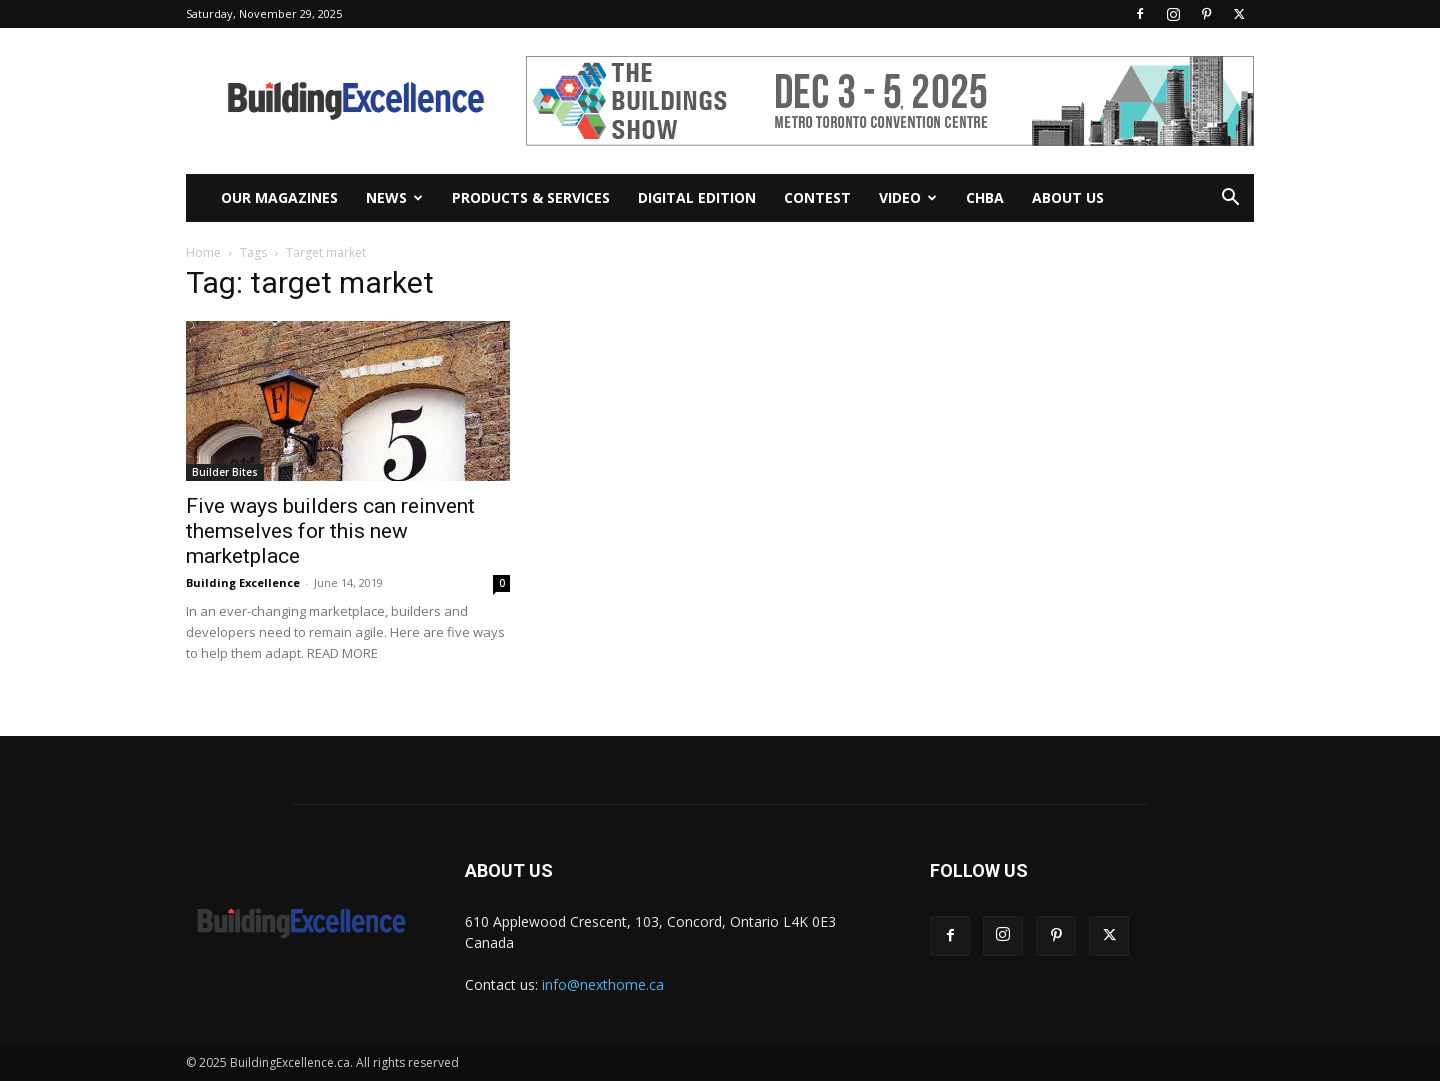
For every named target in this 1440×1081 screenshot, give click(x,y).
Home (203, 252)
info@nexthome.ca (603, 984)
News (394, 197)
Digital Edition (697, 197)
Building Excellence (243, 582)
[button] (1230, 199)
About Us (1068, 197)
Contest (817, 197)
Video (908, 197)
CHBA (985, 197)
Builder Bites (225, 472)
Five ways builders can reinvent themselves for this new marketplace (330, 531)
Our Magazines (279, 197)
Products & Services (531, 197)
